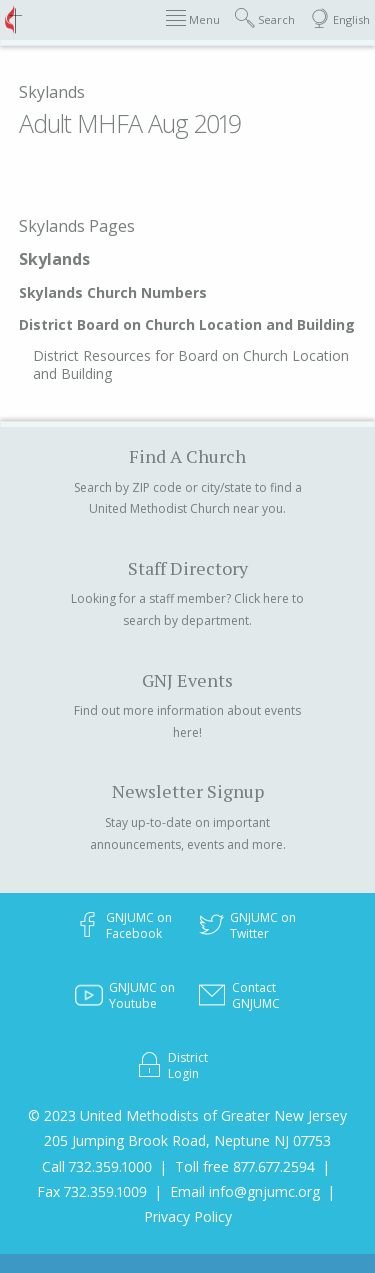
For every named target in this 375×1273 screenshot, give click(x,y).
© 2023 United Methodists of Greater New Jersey (187, 1115)
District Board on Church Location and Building (187, 324)
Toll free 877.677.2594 (245, 1166)
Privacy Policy (188, 1216)
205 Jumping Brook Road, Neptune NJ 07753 (187, 1140)
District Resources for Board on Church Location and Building (191, 364)
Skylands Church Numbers (113, 292)
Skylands (52, 92)
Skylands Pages (77, 226)
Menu (193, 18)
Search (265, 18)
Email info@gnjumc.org (245, 1191)
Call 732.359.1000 (97, 1166)
